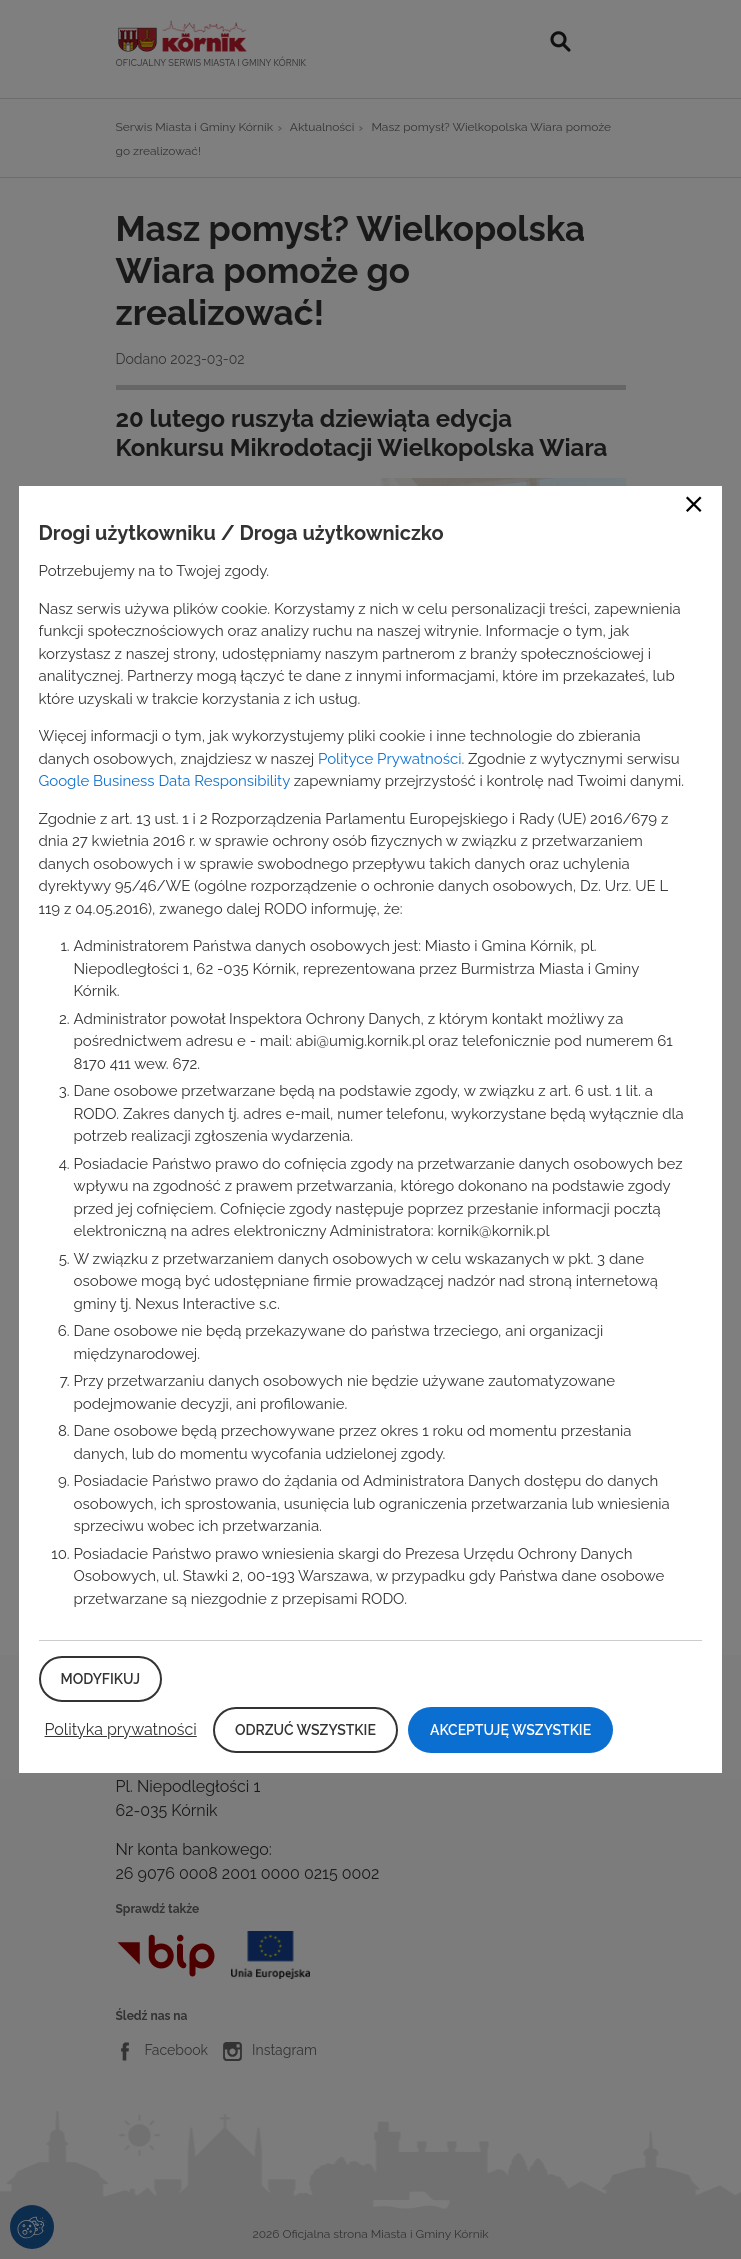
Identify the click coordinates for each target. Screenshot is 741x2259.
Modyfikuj (100, 1679)
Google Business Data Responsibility (164, 781)
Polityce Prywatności (389, 759)
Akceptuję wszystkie (510, 1730)
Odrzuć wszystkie (305, 1730)
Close (694, 504)
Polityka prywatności (121, 1729)
